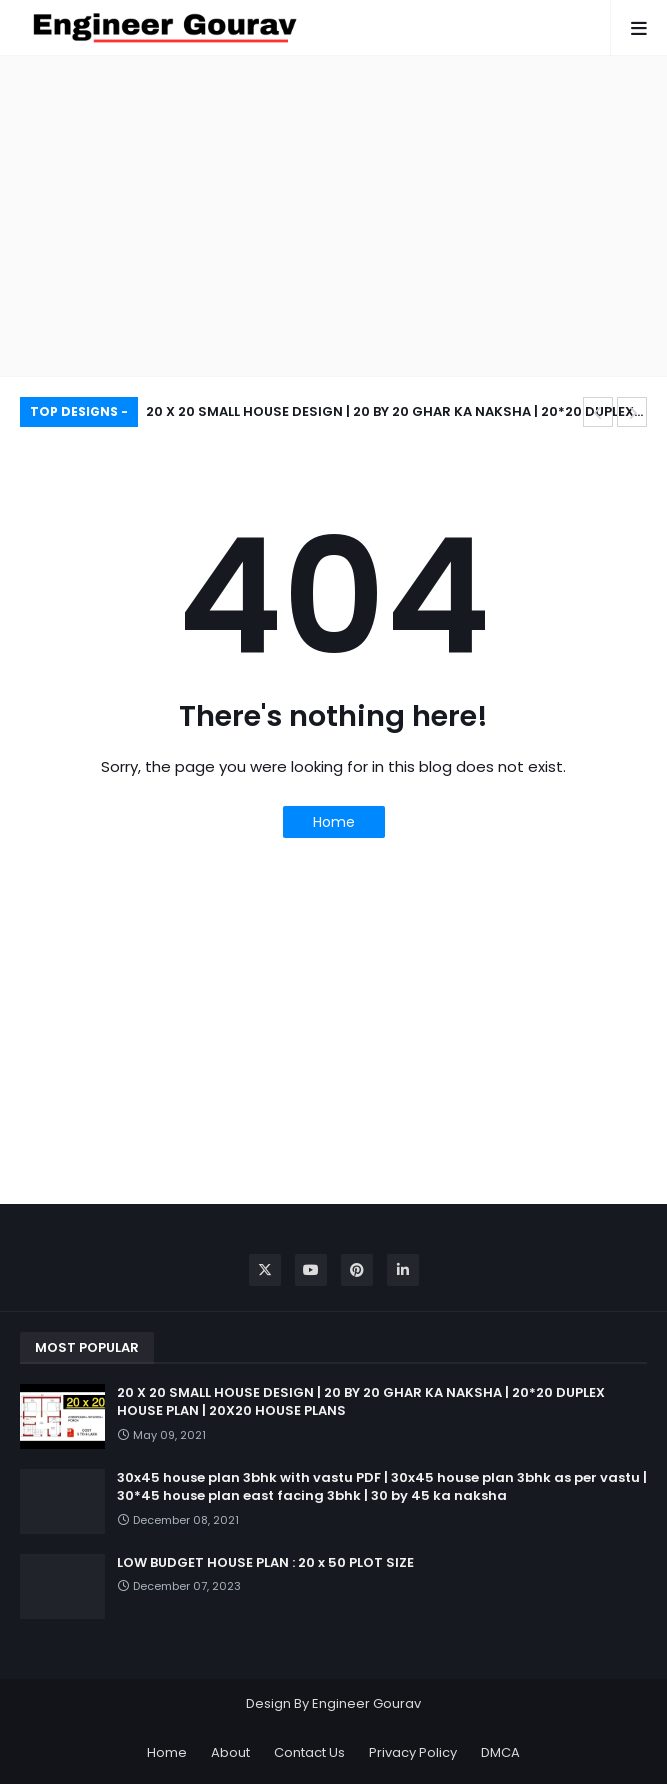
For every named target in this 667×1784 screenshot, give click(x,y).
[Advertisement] (333, 216)
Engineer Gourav (366, 1703)
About (230, 1752)
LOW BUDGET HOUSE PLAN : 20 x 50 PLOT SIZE (265, 1563)
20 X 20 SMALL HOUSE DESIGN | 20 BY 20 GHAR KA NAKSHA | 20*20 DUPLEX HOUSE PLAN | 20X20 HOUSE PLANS (390, 414)
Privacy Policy (413, 1752)
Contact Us (309, 1752)
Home (334, 822)
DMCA (500, 1752)
